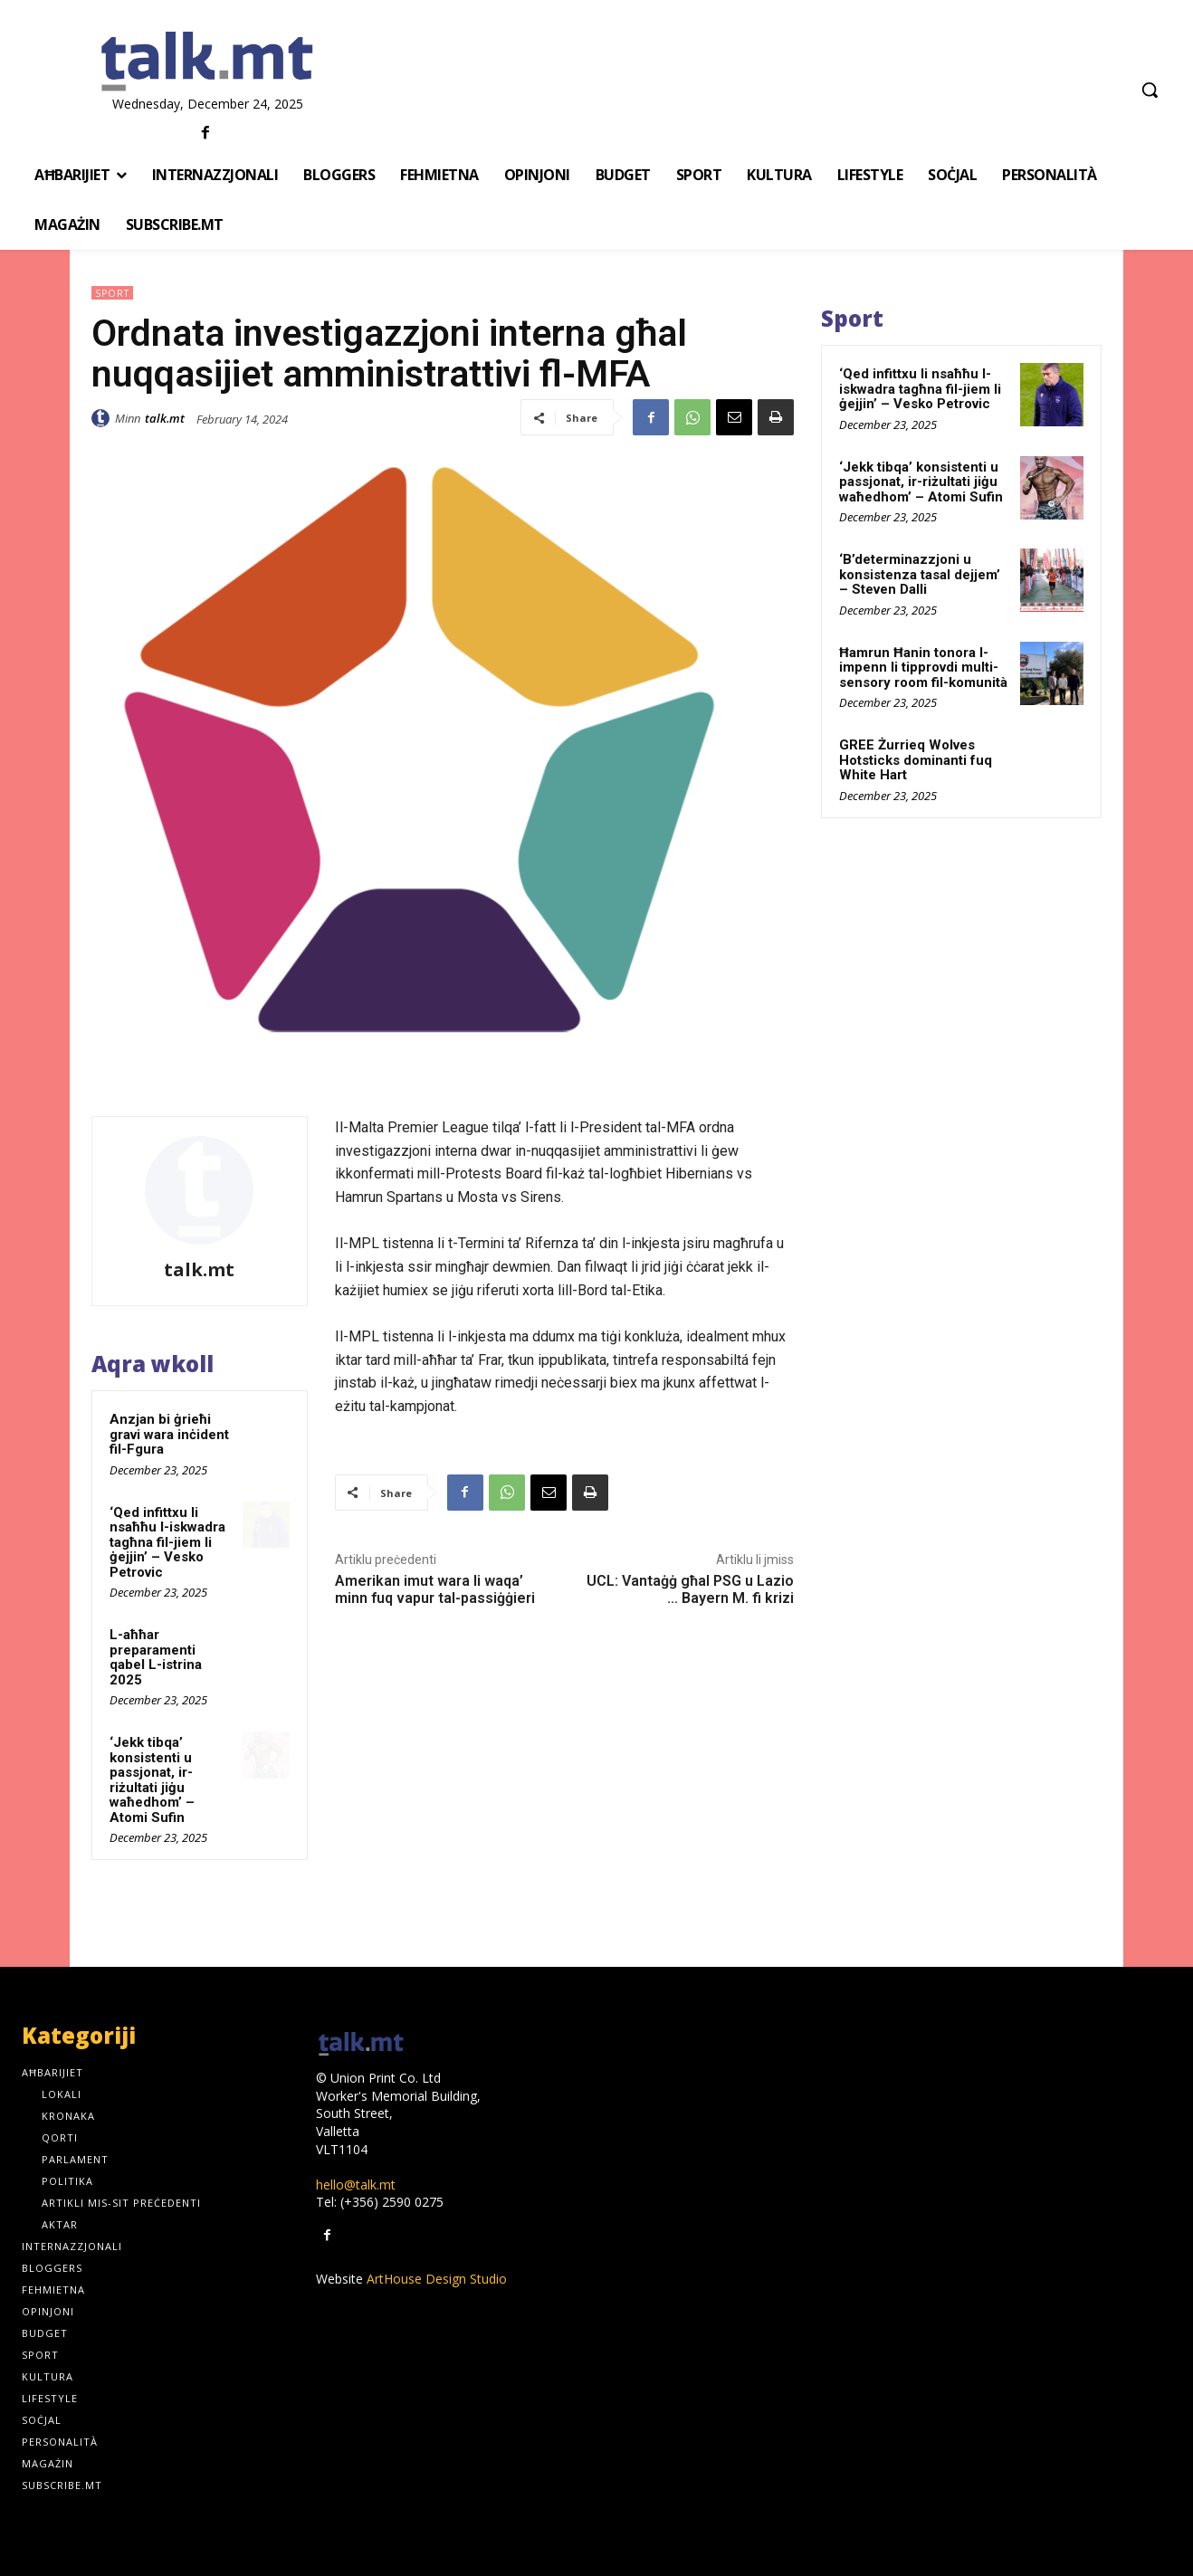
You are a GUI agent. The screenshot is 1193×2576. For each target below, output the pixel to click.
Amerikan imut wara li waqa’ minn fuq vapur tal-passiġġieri (435, 1589)
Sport (112, 293)
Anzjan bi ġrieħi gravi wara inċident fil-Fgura (169, 1434)
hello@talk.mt (356, 2184)
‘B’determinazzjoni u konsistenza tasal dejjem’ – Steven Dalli (919, 574)
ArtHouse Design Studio (437, 2278)
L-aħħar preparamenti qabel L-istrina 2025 (156, 1657)
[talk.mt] (207, 62)
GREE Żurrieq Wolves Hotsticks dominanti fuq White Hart (915, 760)
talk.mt (165, 418)
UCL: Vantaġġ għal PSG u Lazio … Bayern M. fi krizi (690, 1589)
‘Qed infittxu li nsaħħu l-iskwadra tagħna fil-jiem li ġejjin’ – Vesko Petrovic (167, 1542)
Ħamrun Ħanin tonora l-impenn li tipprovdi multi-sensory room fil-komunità (923, 667)
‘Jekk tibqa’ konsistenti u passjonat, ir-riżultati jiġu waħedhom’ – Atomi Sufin (152, 1780)
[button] (1149, 89)
